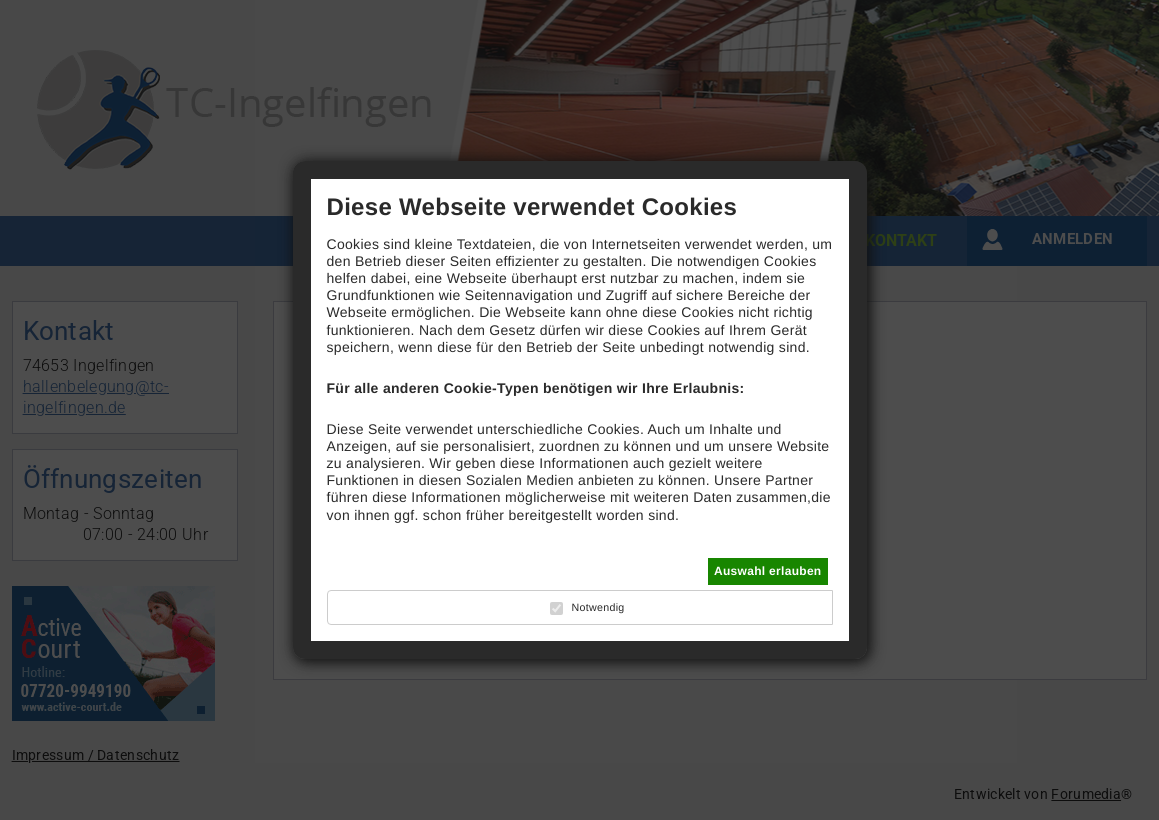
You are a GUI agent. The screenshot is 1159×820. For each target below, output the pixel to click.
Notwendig (597, 608)
